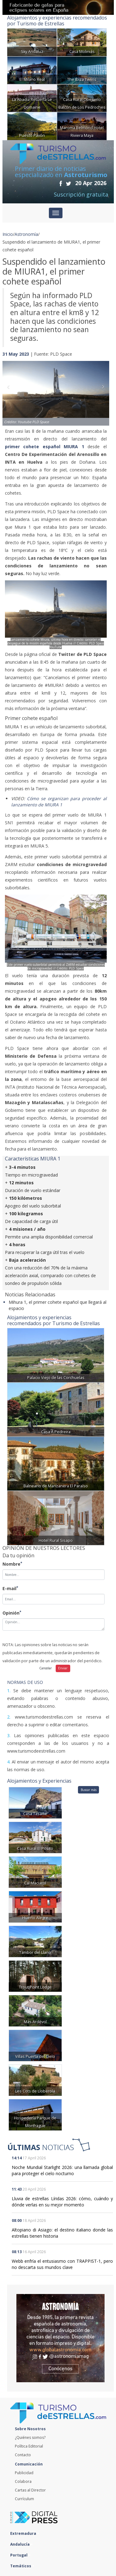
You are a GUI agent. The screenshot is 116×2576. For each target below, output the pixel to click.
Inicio (7, 234)
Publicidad (24, 2472)
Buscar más (89, 1790)
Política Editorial (29, 2446)
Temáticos (22, 2566)
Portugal (20, 2555)
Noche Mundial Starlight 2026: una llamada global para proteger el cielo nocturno (62, 2170)
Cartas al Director (30, 2490)
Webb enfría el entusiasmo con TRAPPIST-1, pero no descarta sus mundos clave (62, 2264)
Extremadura (24, 2533)
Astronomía (26, 234)
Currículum (24, 2498)
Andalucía (21, 2544)
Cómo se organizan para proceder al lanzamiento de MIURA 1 (59, 802)
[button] (10, 387)
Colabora (23, 2481)
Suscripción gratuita (81, 194)
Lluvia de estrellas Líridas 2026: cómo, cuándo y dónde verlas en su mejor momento (62, 2202)
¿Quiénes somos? (30, 2437)
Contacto (23, 2454)
